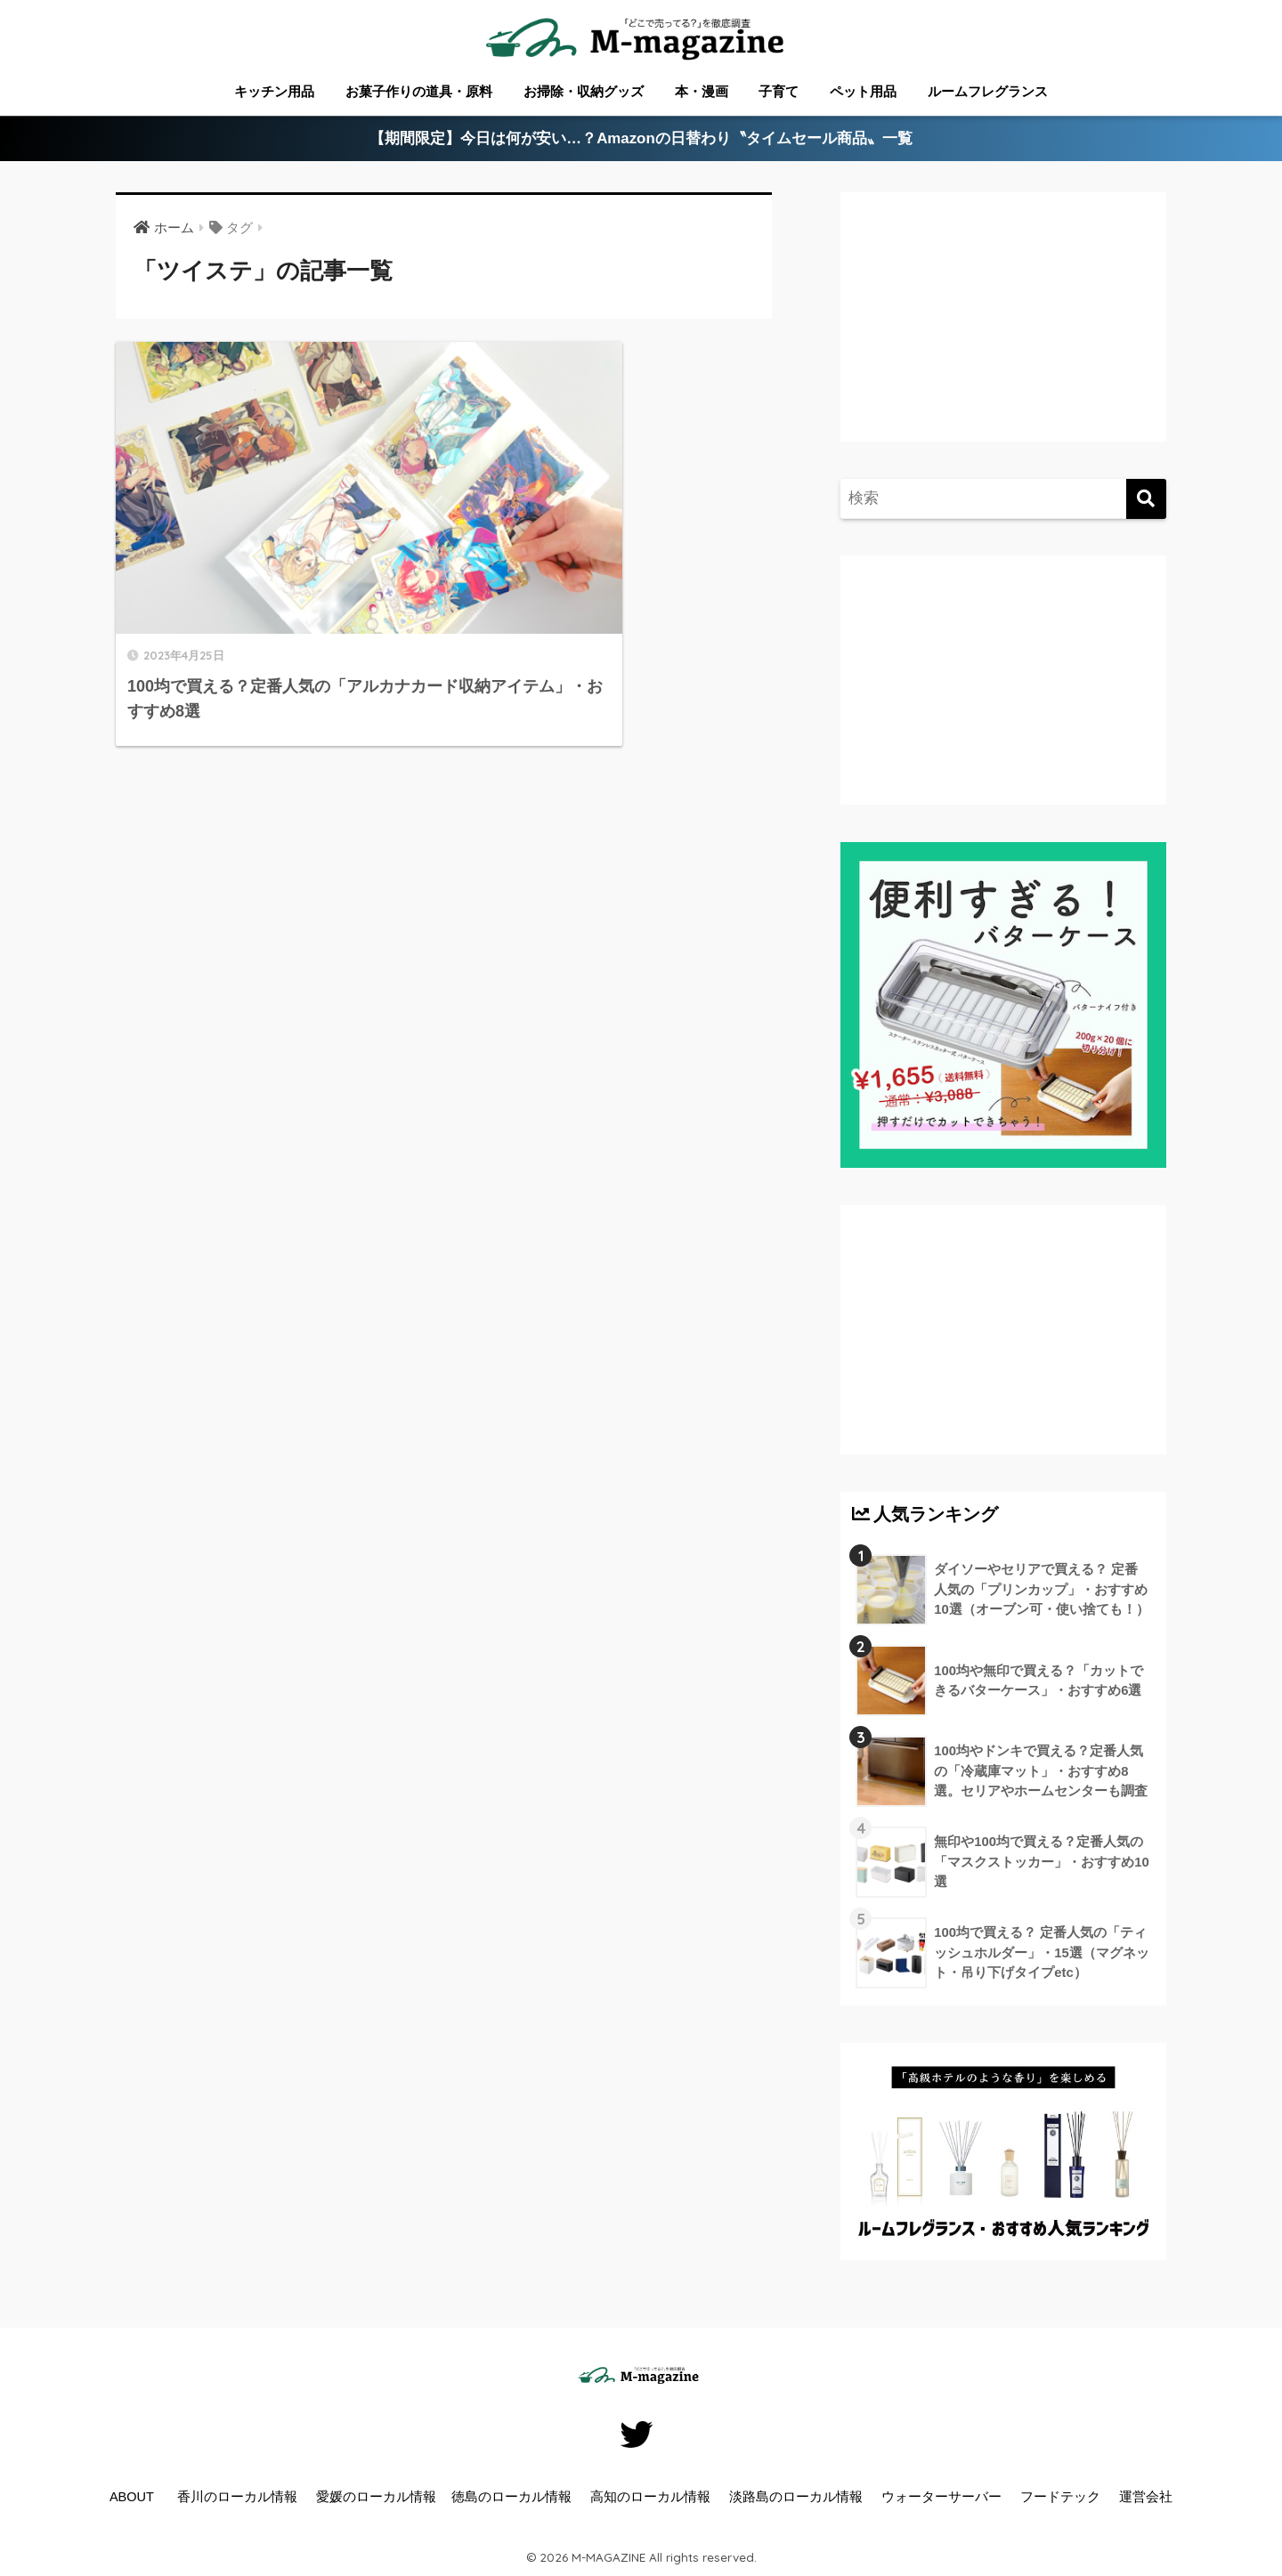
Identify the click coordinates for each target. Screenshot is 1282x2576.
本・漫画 (701, 91)
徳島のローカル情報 (511, 2497)
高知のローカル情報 (650, 2497)
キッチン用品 (274, 91)
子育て (779, 91)
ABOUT (132, 2497)
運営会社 (1145, 2497)
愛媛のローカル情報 (376, 2497)
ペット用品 (863, 91)
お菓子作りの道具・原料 (418, 91)
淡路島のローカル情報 (796, 2497)
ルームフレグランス (988, 91)
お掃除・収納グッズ (583, 91)
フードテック (1060, 2497)
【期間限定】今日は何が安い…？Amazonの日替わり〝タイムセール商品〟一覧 (641, 139)
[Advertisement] (1000, 334)
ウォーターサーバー (941, 2497)
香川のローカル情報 (237, 2497)
